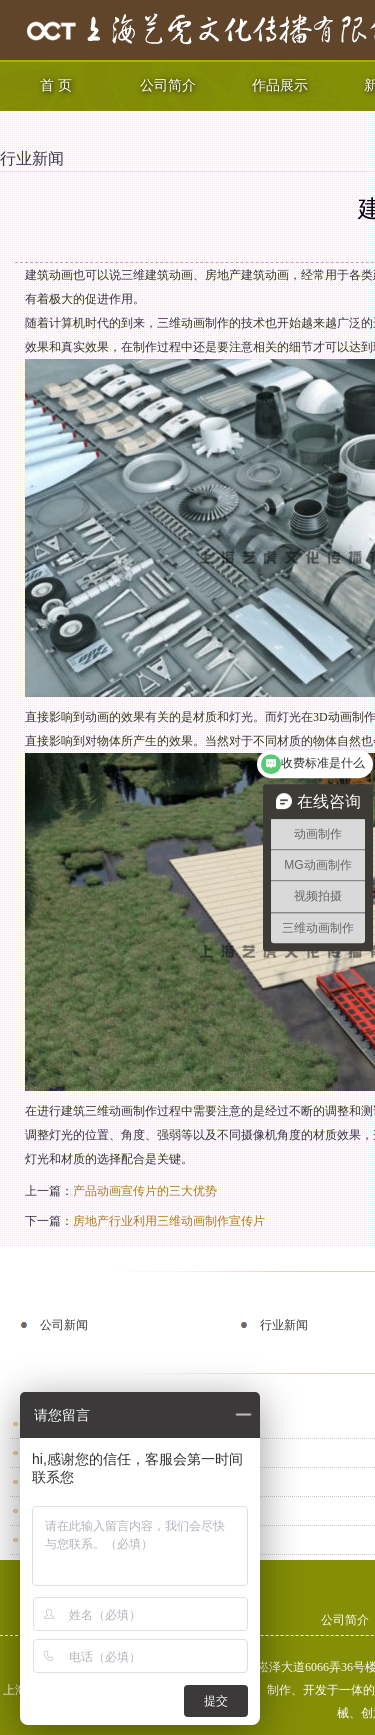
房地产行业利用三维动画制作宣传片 (169, 1221)
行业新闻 (32, 158)
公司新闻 (64, 1325)
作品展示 (280, 85)
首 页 (56, 85)
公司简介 (168, 85)
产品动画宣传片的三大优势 (145, 1191)
